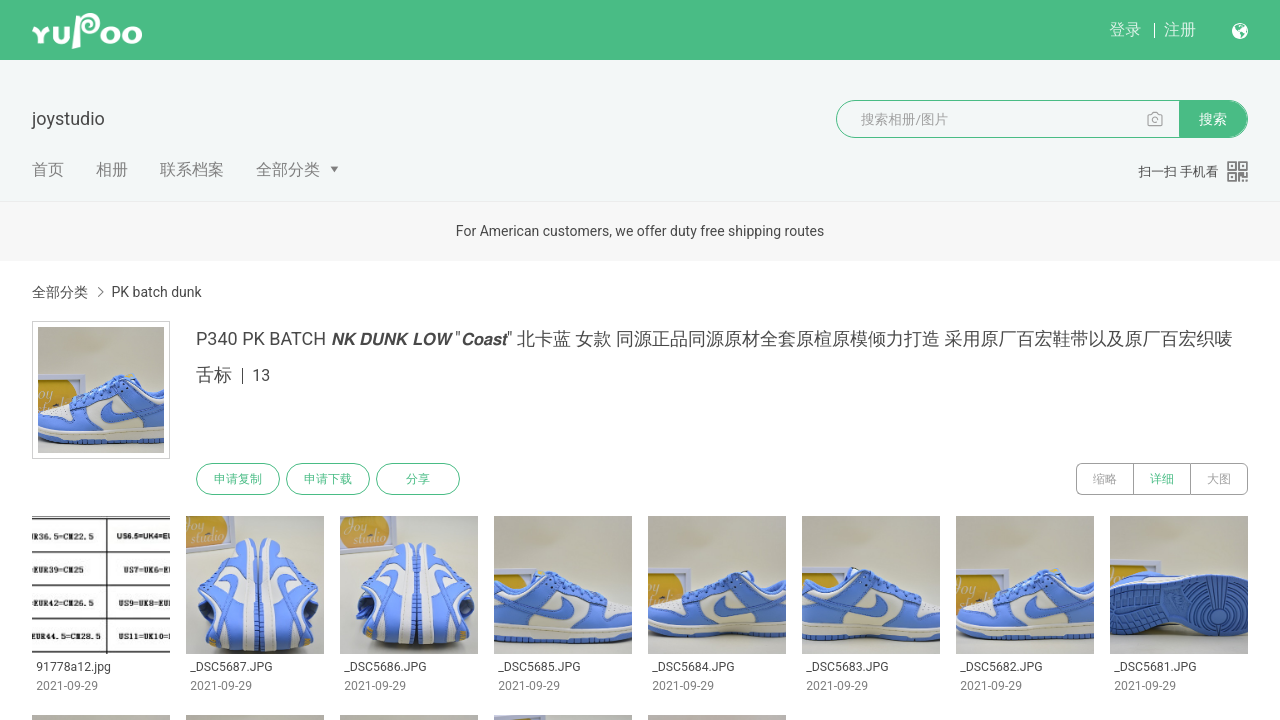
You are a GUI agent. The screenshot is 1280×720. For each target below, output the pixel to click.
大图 (1219, 479)
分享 (418, 479)
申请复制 (238, 479)
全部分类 (288, 169)
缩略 (1105, 479)
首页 (48, 169)
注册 (1180, 29)
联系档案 (192, 169)
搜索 (1213, 119)
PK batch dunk (156, 292)
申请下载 (328, 479)
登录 (1125, 29)
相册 (112, 169)
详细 (1162, 479)
